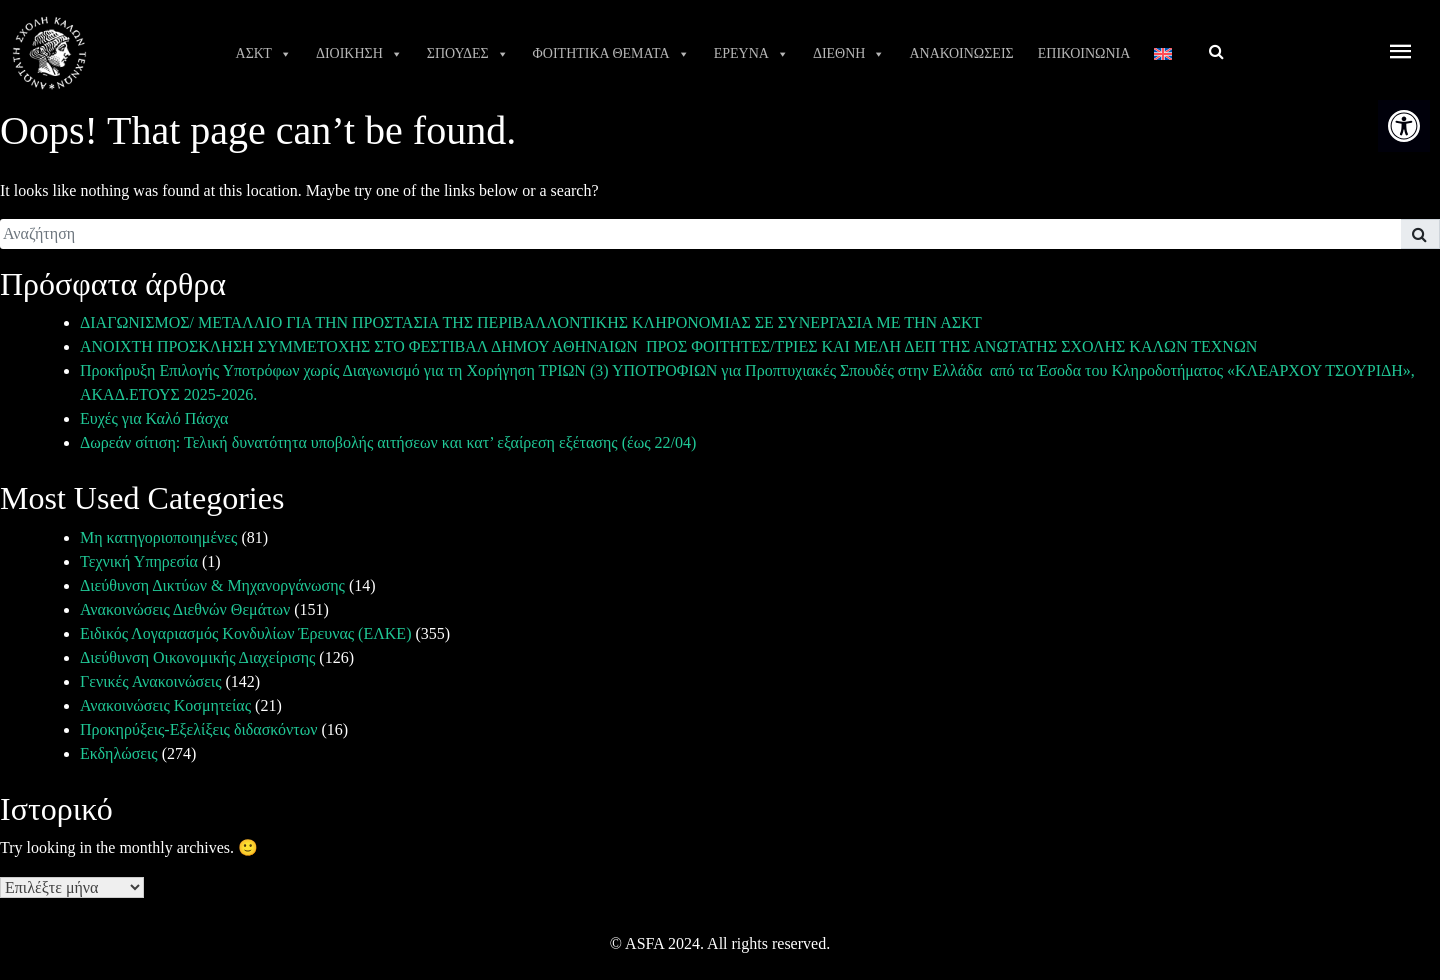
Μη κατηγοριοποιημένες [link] (158, 537)
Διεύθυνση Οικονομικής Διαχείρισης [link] (197, 657)
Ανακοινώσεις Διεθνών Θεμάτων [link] (185, 609)
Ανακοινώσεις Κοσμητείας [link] (165, 705)
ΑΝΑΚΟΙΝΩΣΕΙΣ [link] (961, 53)
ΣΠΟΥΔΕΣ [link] (468, 54)
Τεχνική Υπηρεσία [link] (139, 561)
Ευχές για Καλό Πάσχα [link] (154, 418)
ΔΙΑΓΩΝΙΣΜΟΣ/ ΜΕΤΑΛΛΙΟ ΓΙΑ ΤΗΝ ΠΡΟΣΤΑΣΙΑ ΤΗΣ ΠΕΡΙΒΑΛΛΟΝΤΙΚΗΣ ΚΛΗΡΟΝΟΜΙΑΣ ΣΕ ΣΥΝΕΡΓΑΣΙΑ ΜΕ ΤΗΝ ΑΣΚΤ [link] (531, 322)
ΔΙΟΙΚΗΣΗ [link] (359, 54)
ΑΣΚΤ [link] (264, 54)
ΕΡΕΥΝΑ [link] (751, 54)
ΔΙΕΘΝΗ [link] (849, 54)
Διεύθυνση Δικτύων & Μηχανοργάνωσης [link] (212, 585)
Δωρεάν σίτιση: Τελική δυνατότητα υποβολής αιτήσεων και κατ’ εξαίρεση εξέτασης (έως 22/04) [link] (388, 442)
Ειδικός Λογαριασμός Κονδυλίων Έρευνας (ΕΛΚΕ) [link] (245, 633)
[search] (700, 234)
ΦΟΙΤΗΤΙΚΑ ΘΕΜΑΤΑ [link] (611, 54)
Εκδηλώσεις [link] (119, 753)
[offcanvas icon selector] (1401, 53)
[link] (1404, 126)
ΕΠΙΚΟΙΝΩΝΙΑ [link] (1084, 53)
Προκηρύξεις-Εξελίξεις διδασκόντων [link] (198, 729)
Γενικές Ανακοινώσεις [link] (151, 681)
